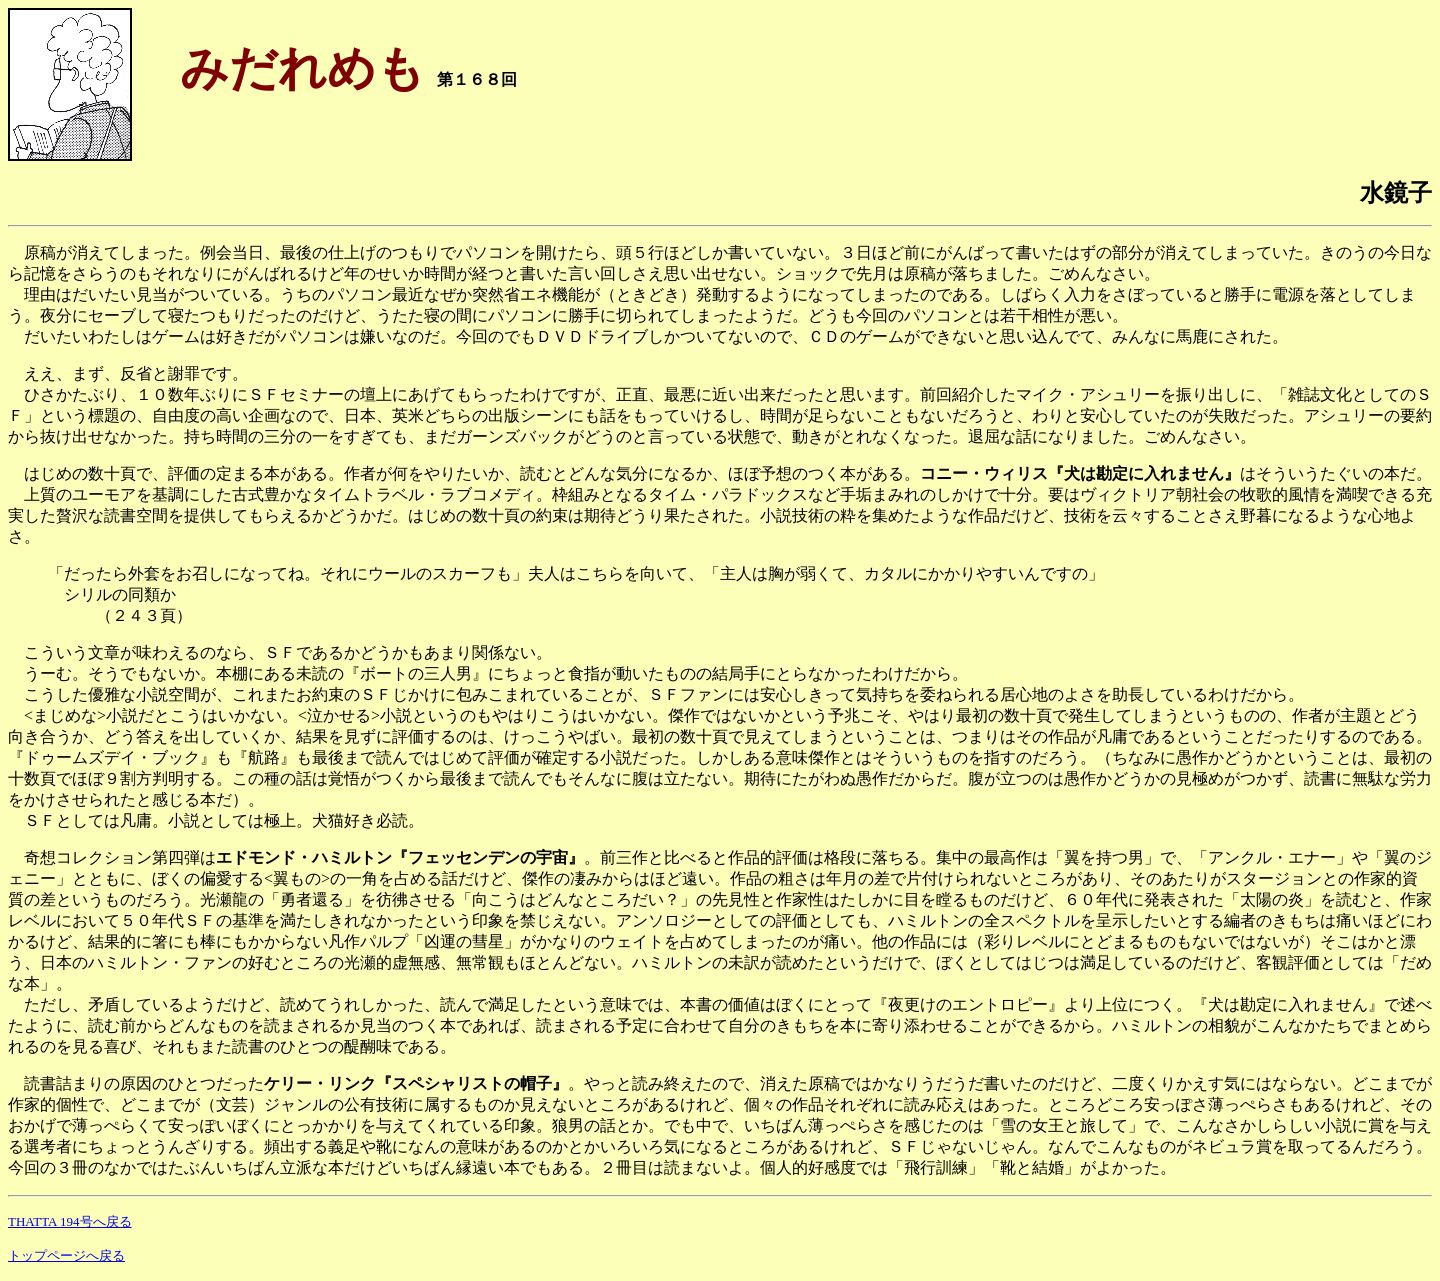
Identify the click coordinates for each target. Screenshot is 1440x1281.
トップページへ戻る (66, 1255)
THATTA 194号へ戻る (70, 1221)
